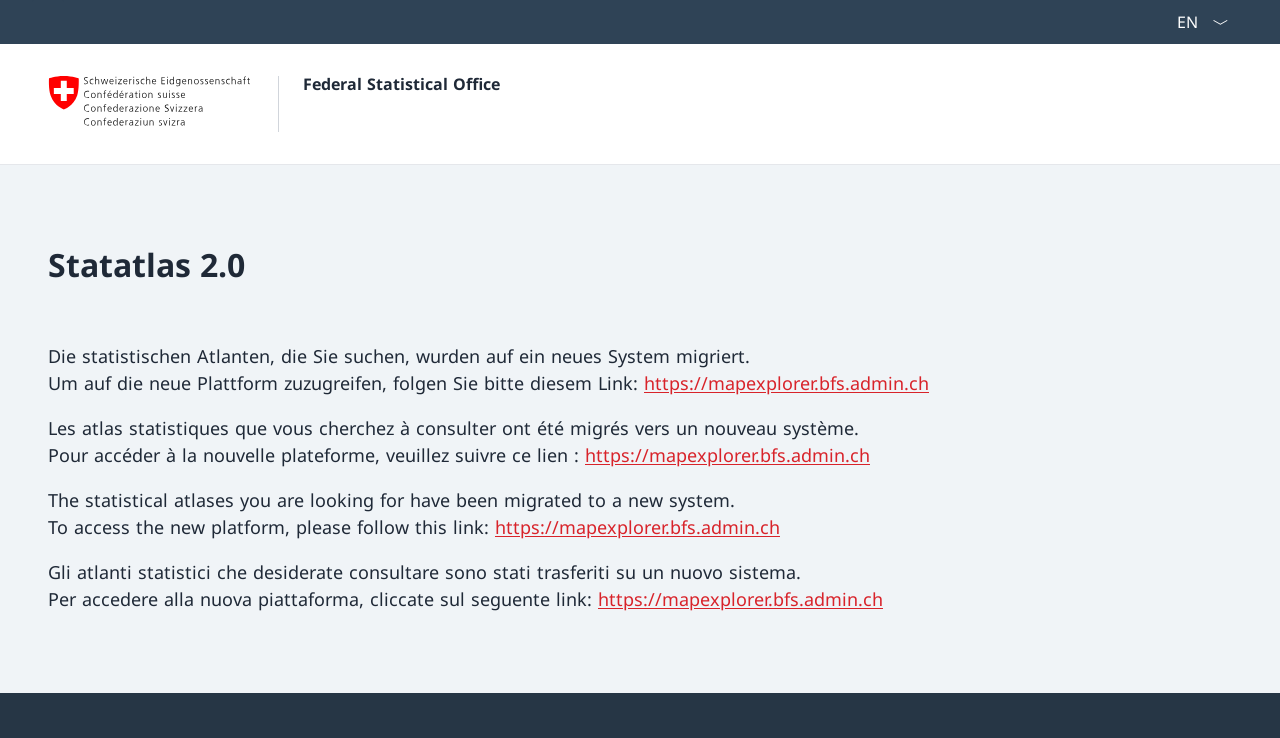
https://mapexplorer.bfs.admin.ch (786, 383)
